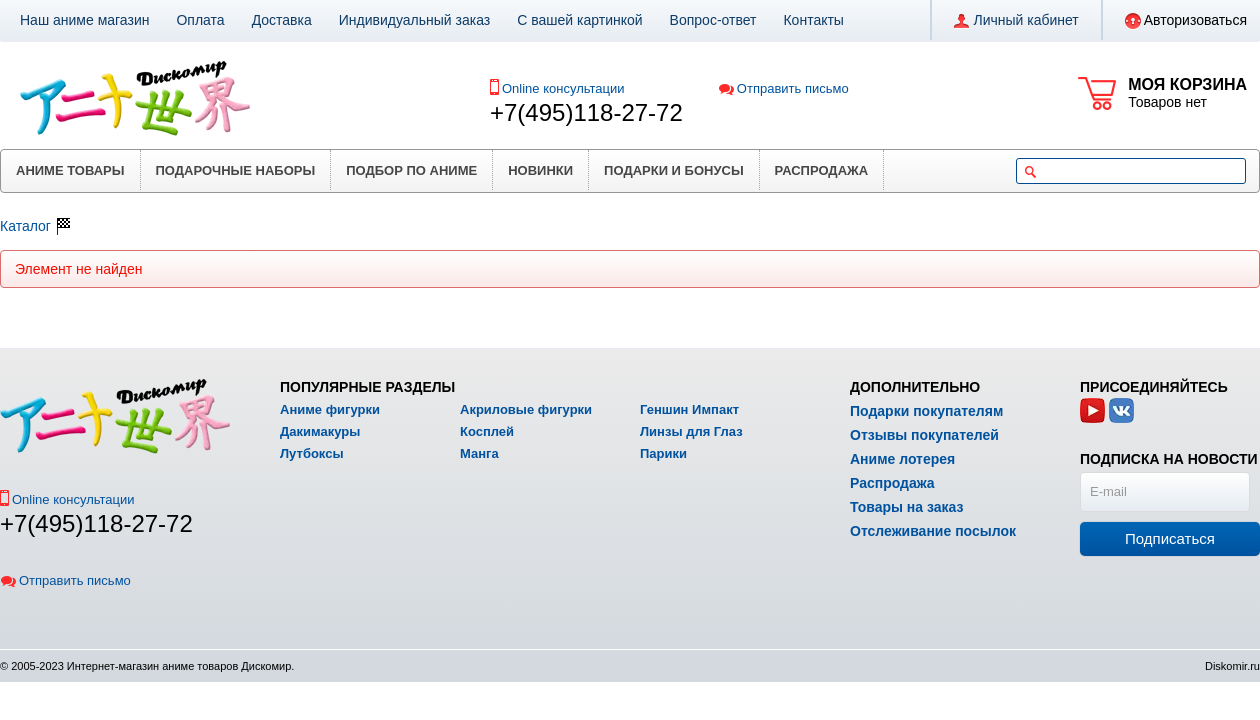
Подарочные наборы (236, 170)
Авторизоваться (1186, 21)
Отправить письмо (783, 88)
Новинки (540, 170)
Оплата (200, 20)
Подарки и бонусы (674, 170)
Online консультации (563, 88)
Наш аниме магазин (84, 20)
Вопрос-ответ (713, 20)
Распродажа (822, 170)
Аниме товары (70, 170)
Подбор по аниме (411, 170)
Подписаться (1170, 538)
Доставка (282, 20)
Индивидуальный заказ (415, 20)
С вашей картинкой (579, 20)
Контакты (813, 20)
